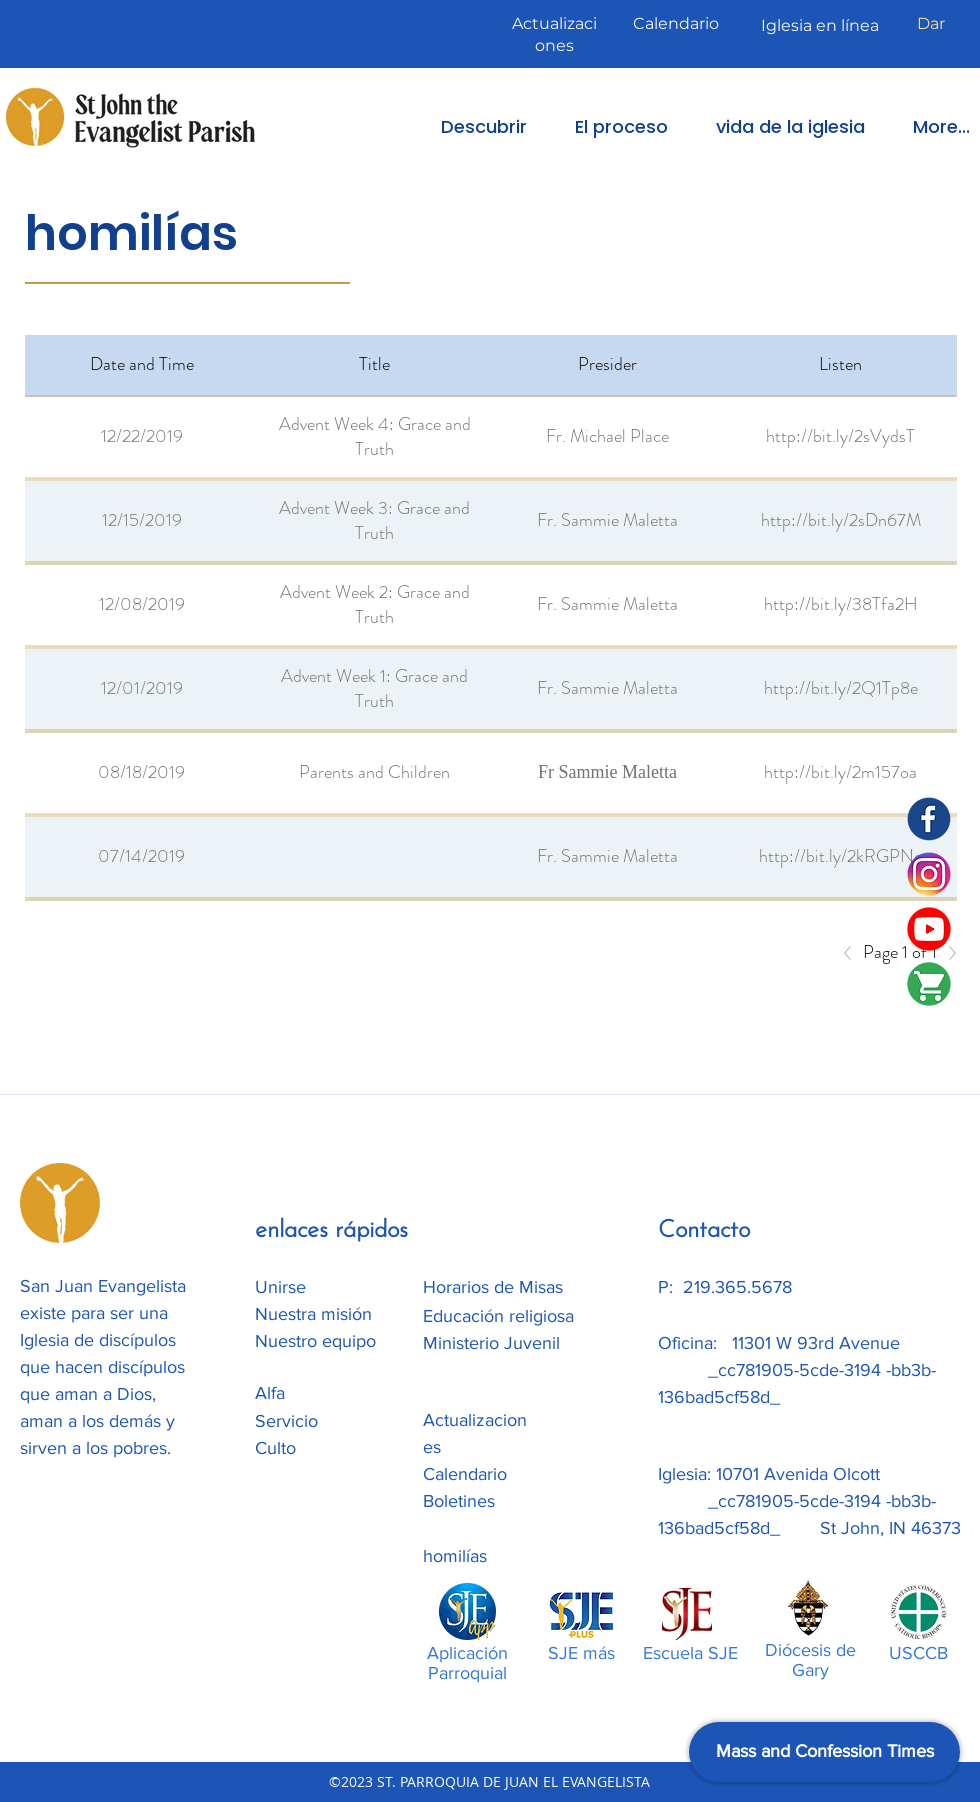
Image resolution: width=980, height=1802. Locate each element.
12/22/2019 (142, 436)
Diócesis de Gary (810, 1660)
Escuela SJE (690, 1653)
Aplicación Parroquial (467, 1663)
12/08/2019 (142, 604)
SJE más (581, 1653)
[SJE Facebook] (929, 819)
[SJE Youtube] (929, 929)
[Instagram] (929, 874)
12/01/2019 (142, 688)
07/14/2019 (141, 856)
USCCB (918, 1653)
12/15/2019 (142, 520)
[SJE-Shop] (929, 984)
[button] (470, 126)
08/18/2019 (141, 772)
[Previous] (853, 953)
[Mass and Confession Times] (824, 1752)
